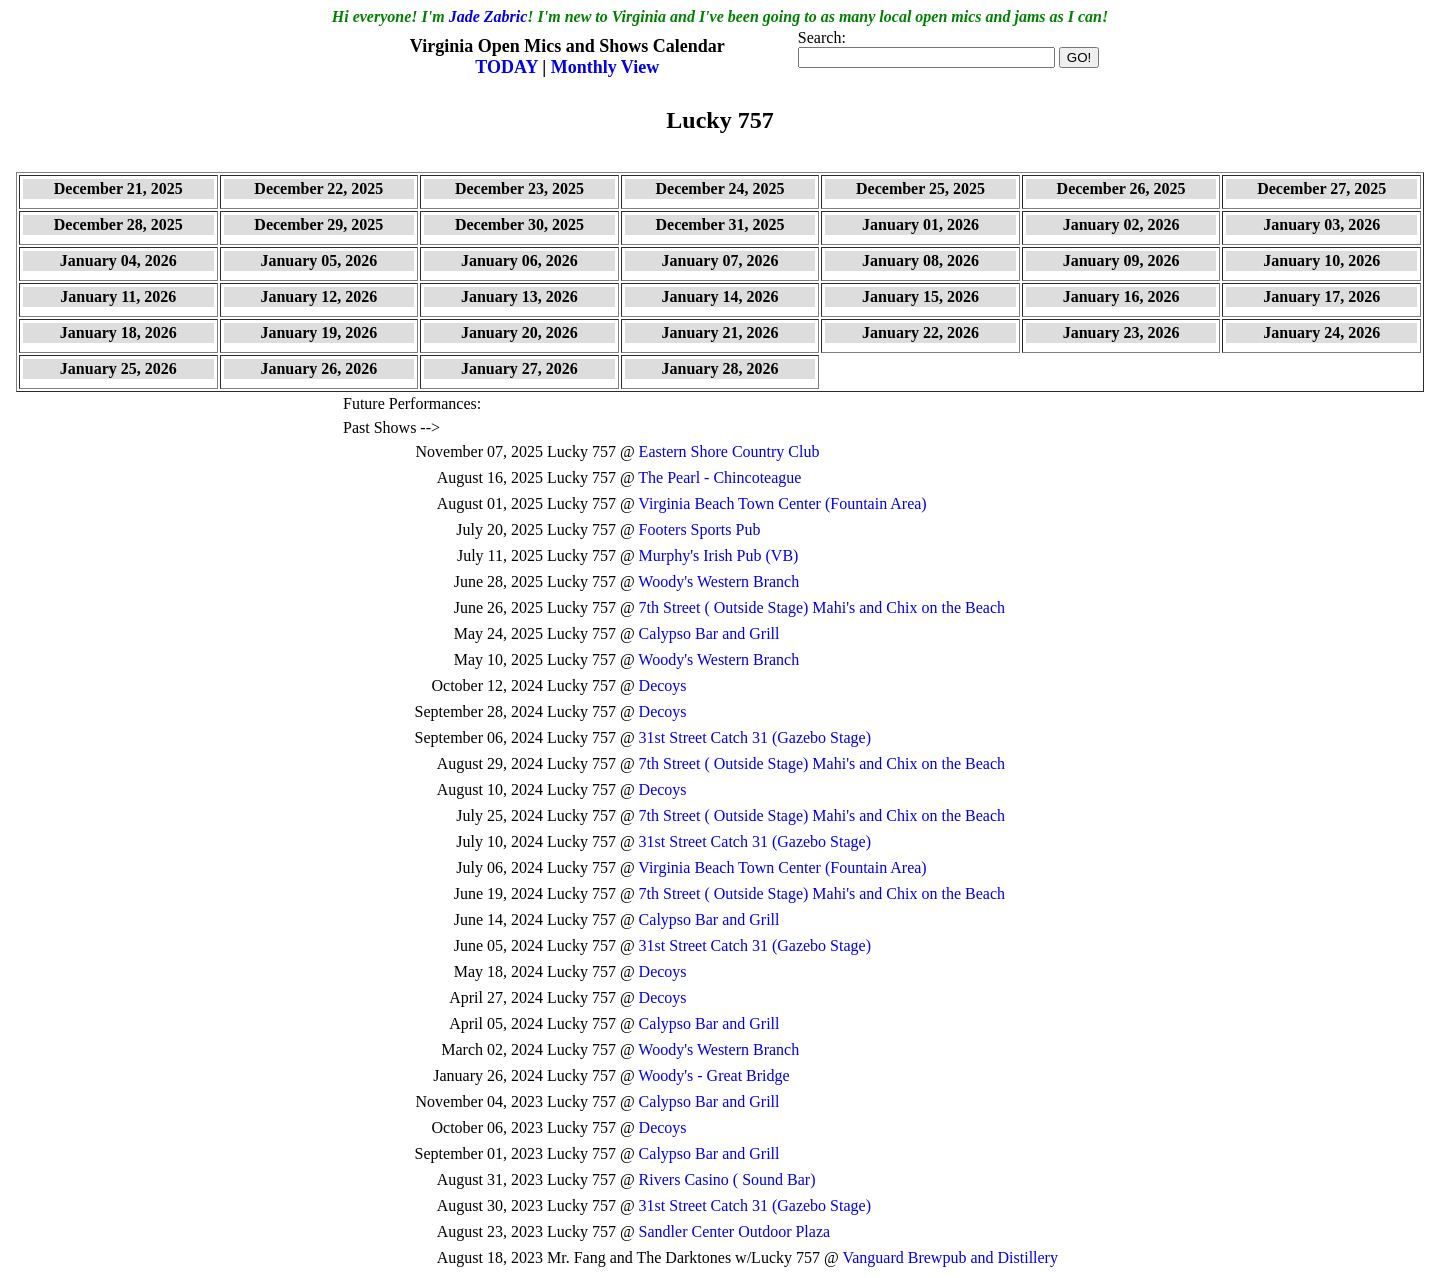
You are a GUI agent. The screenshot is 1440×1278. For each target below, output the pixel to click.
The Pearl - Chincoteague (719, 477)
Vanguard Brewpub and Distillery (950, 1257)
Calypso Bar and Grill (709, 633)
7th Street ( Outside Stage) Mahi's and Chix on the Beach (822, 607)
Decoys (663, 685)
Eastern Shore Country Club (729, 451)
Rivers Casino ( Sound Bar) (727, 1179)
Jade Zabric (488, 16)
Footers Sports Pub (700, 529)
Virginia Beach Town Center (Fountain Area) (782, 503)
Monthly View (605, 67)
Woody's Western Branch (718, 581)
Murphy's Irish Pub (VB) (719, 555)
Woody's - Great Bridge (713, 1075)
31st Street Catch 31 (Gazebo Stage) (755, 737)
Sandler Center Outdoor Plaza (735, 1231)
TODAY (508, 67)
